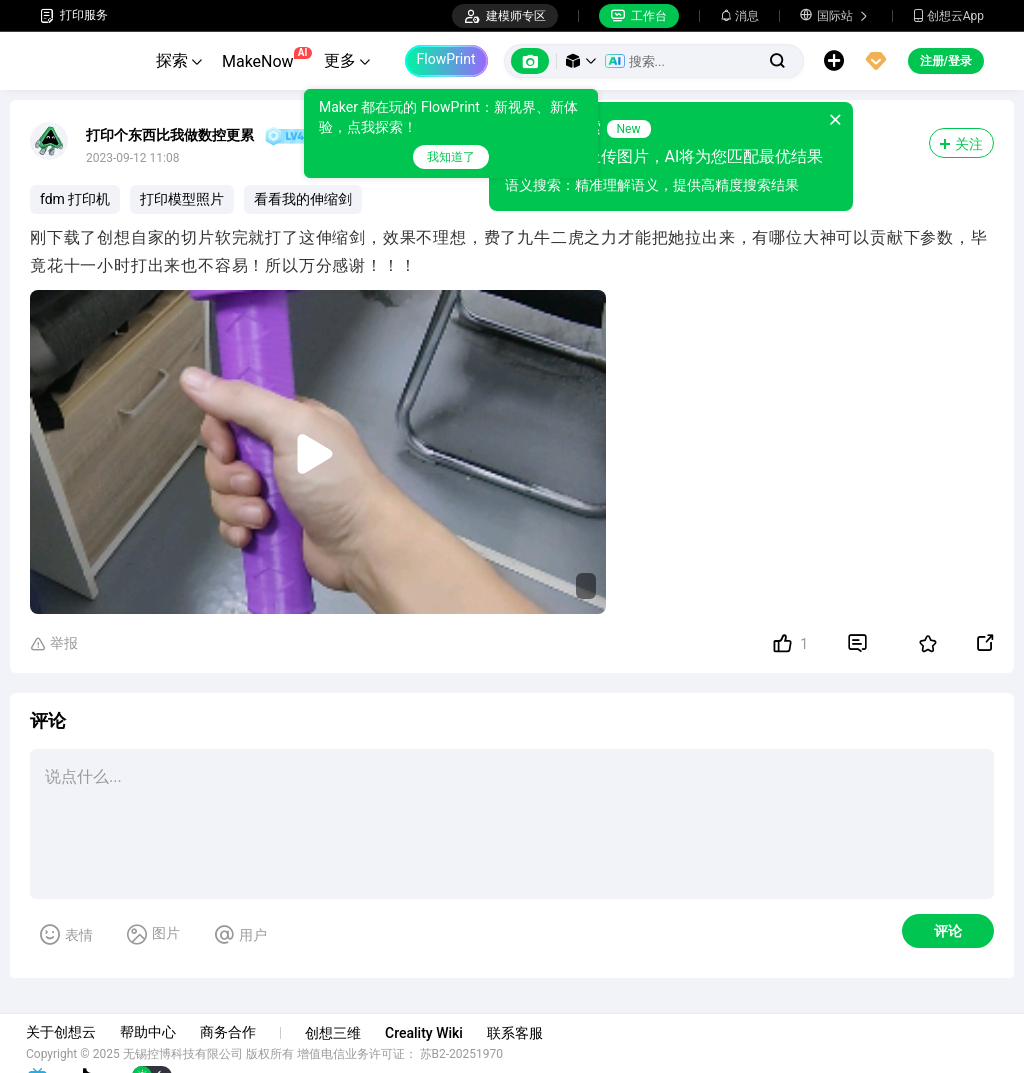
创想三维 (347, 1033)
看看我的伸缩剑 (303, 199)
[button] (581, 61)
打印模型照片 (182, 199)
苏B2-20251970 (476, 1054)
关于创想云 (75, 1032)
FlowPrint (446, 59)
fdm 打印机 (75, 199)
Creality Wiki (438, 1033)
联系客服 (529, 1033)
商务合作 (242, 1032)
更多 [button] (347, 60)
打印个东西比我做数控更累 (170, 135)
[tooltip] (451, 133)
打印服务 (74, 15)
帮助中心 (162, 1032)
